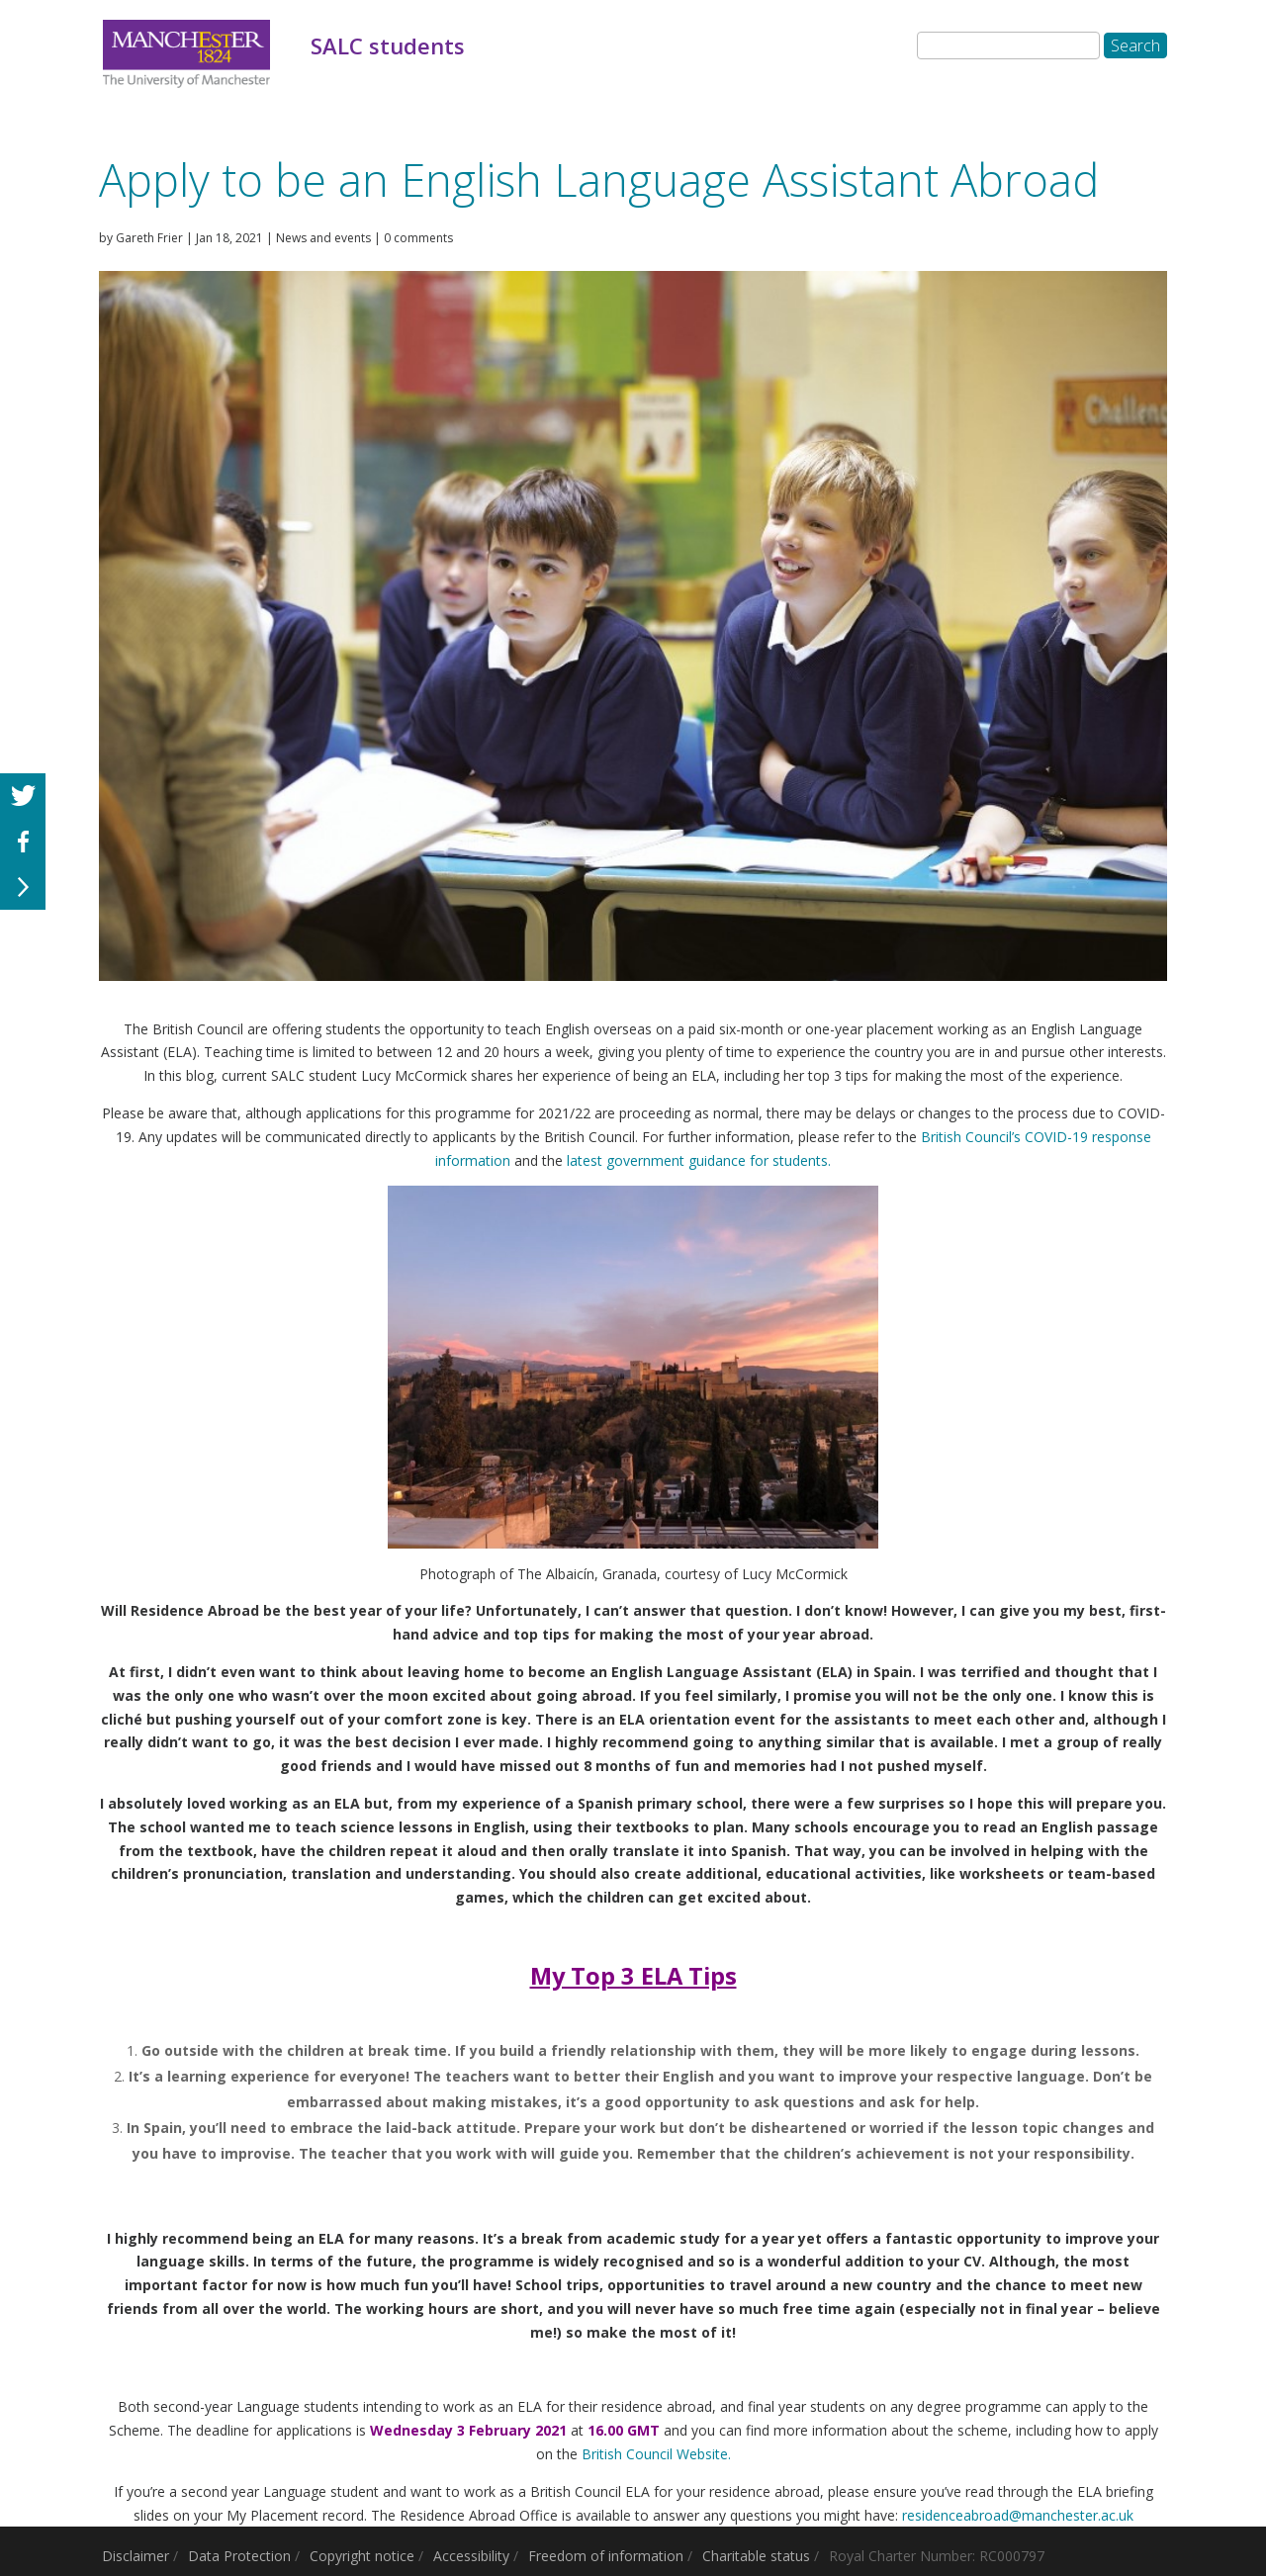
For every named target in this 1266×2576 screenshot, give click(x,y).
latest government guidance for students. (697, 1160)
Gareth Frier (149, 237)
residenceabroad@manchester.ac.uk (1017, 2515)
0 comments (418, 237)
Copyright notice (362, 2555)
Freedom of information (605, 2555)
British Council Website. (656, 2453)
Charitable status (756, 2555)
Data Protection (239, 2555)
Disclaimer (135, 2555)
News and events (323, 237)
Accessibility (471, 2555)
